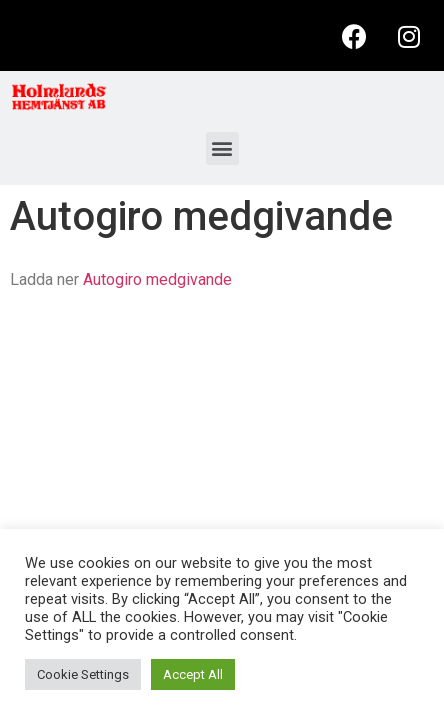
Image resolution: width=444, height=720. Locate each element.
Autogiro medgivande (157, 279)
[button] (222, 148)
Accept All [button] (193, 674)
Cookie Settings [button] (83, 674)
